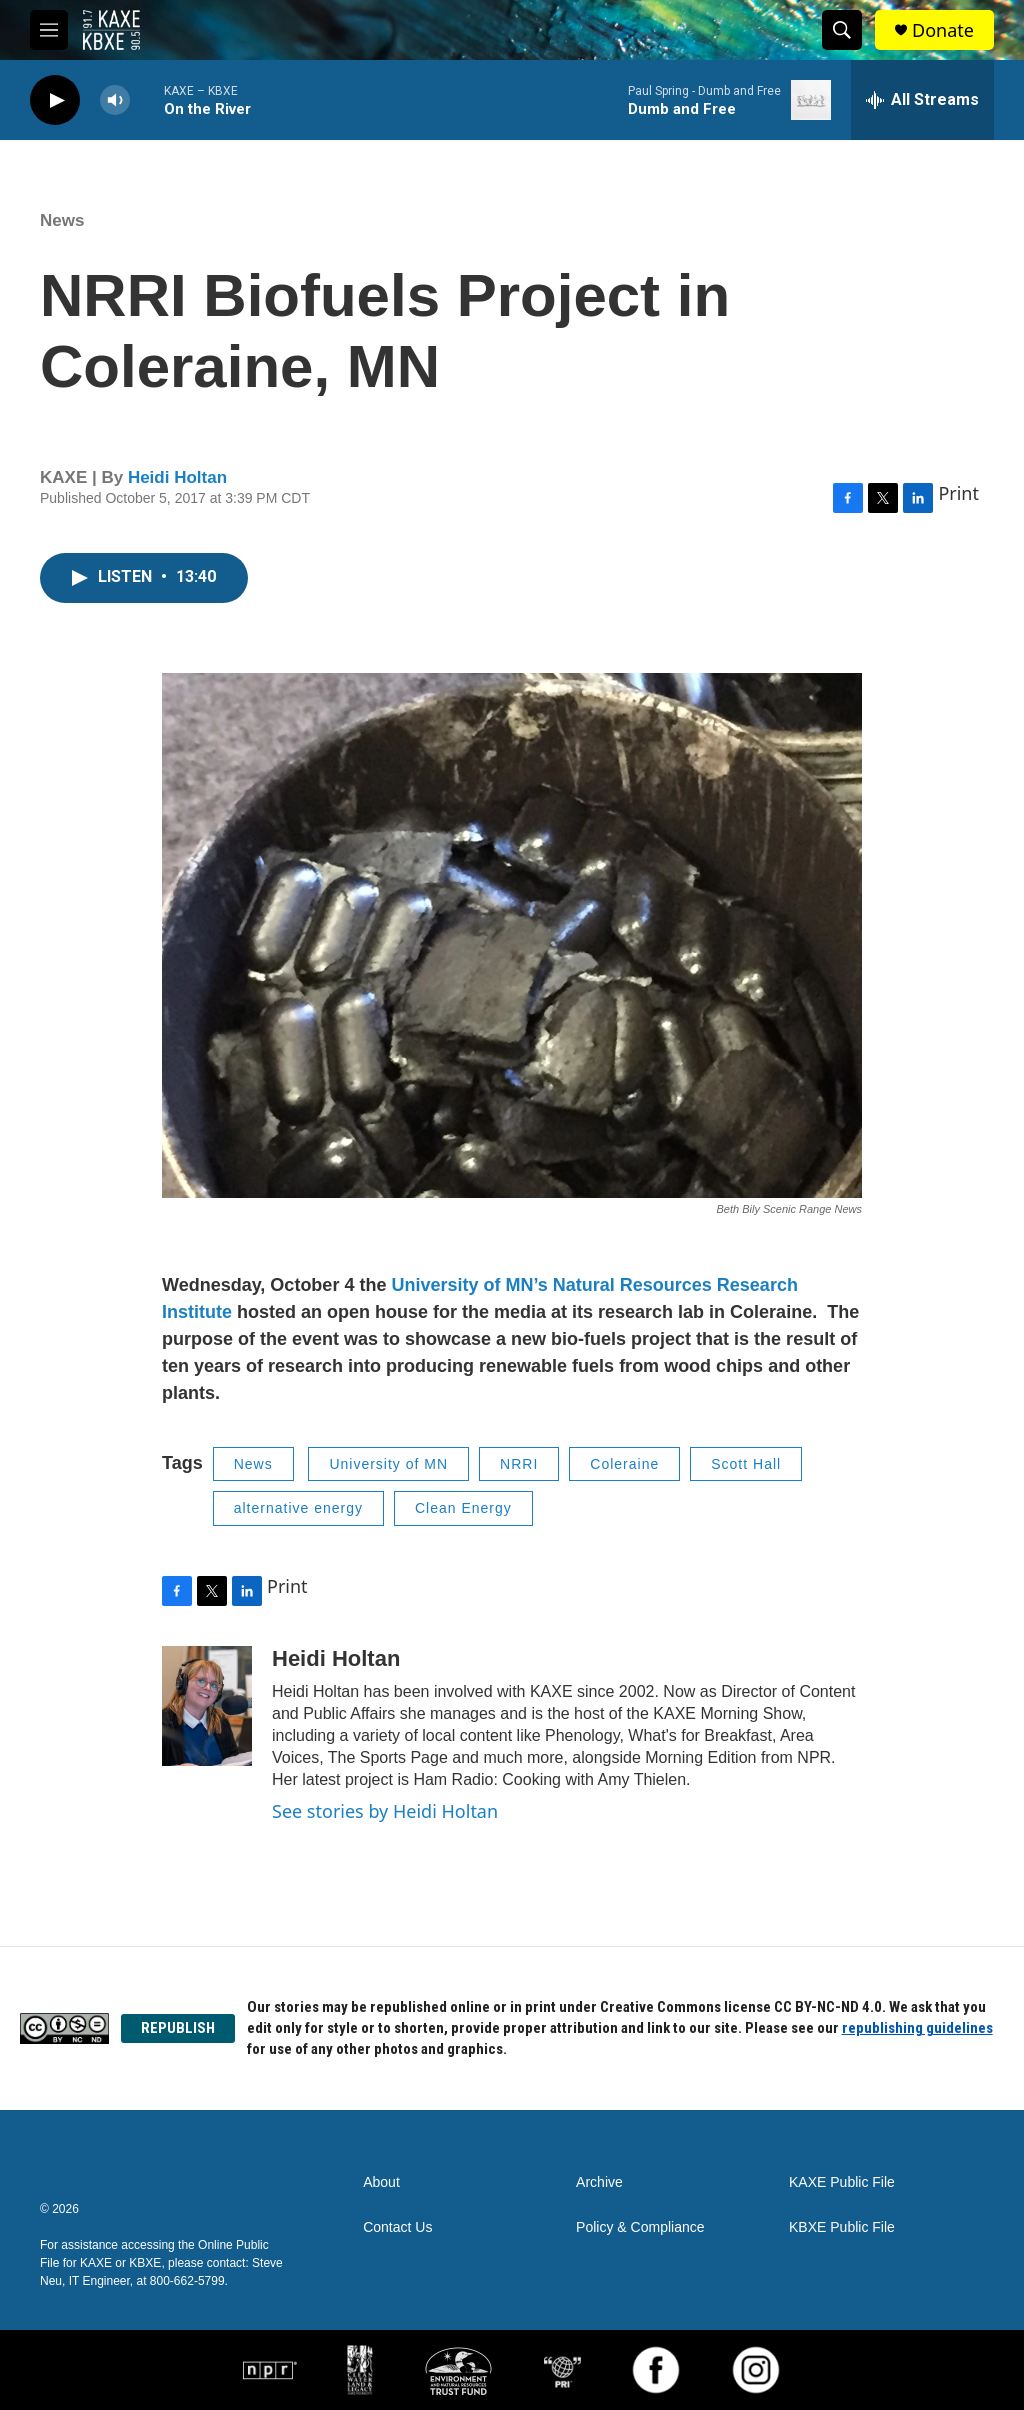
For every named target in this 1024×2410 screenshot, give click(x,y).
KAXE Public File (842, 2182)
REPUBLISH (178, 2028)
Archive (599, 2182)
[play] (55, 100)
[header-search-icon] (842, 30)
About (381, 2182)
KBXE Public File (842, 2227)
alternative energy (298, 1508)
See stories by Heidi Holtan (385, 1811)
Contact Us (397, 2227)
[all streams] (922, 100)
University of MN (388, 1464)
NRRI (519, 1464)
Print (958, 493)
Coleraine (624, 1464)
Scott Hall (746, 1464)
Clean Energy (463, 1508)
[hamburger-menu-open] (49, 30)
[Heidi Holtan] (207, 1706)
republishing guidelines (917, 2028)
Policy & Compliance (640, 2227)
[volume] (115, 100)
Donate (943, 30)
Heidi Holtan (177, 477)
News (62, 220)
